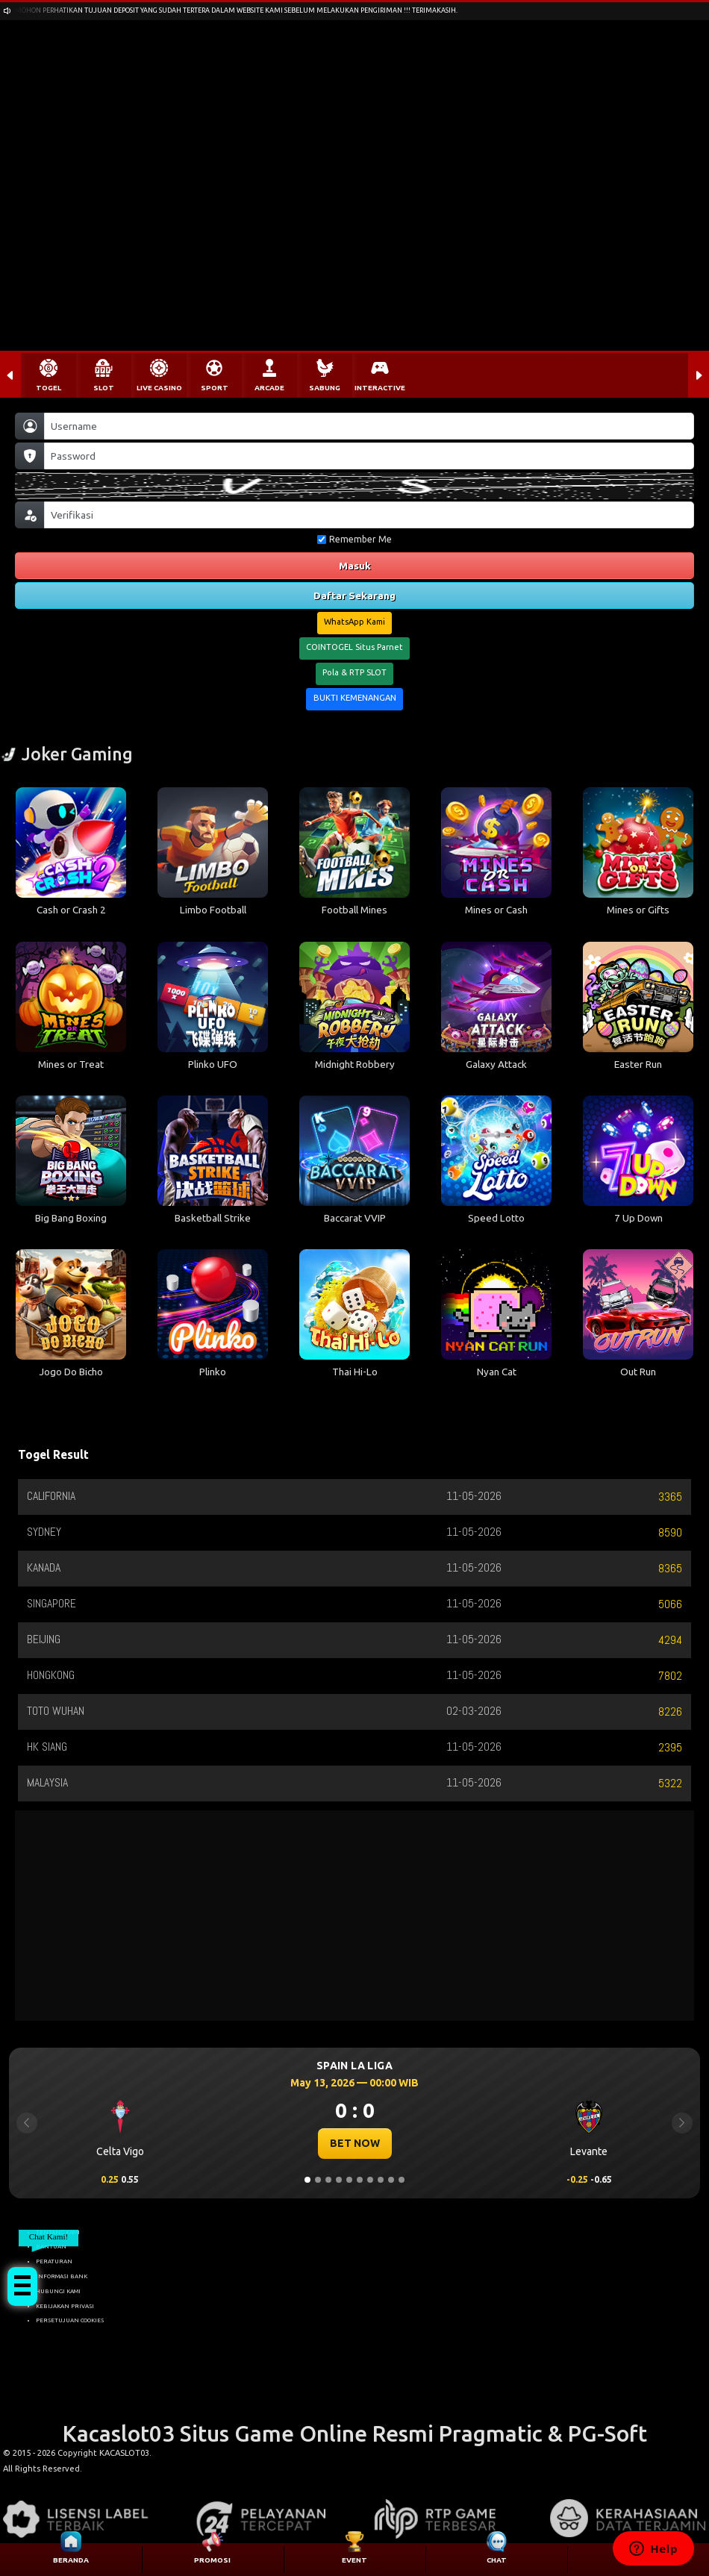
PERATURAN (54, 2261)
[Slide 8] (381, 2179)
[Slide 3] (328, 2179)
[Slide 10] (402, 2179)
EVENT (354, 2560)
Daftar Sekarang (354, 595)
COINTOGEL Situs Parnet (354, 647)
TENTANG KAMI (58, 2232)
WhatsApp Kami (354, 621)
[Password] (369, 456)
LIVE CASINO (159, 388)
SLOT (103, 388)
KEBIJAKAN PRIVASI (65, 2306)
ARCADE (269, 388)
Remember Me (354, 539)
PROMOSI (212, 2560)
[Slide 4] (339, 2179)
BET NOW (355, 2143)
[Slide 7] (370, 2179)
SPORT (214, 388)
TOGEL (48, 388)
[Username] (369, 426)
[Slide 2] (318, 2179)
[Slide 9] (391, 2179)
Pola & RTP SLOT (354, 672)
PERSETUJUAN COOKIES (70, 2320)
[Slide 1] (307, 2179)
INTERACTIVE (379, 388)
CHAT (497, 2560)
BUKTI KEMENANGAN (354, 697)
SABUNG (324, 388)
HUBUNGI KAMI (58, 2291)
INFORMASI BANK (61, 2276)
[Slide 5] (349, 2179)
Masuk (355, 566)
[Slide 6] (360, 2179)
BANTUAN (51, 2246)
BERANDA (71, 2560)
